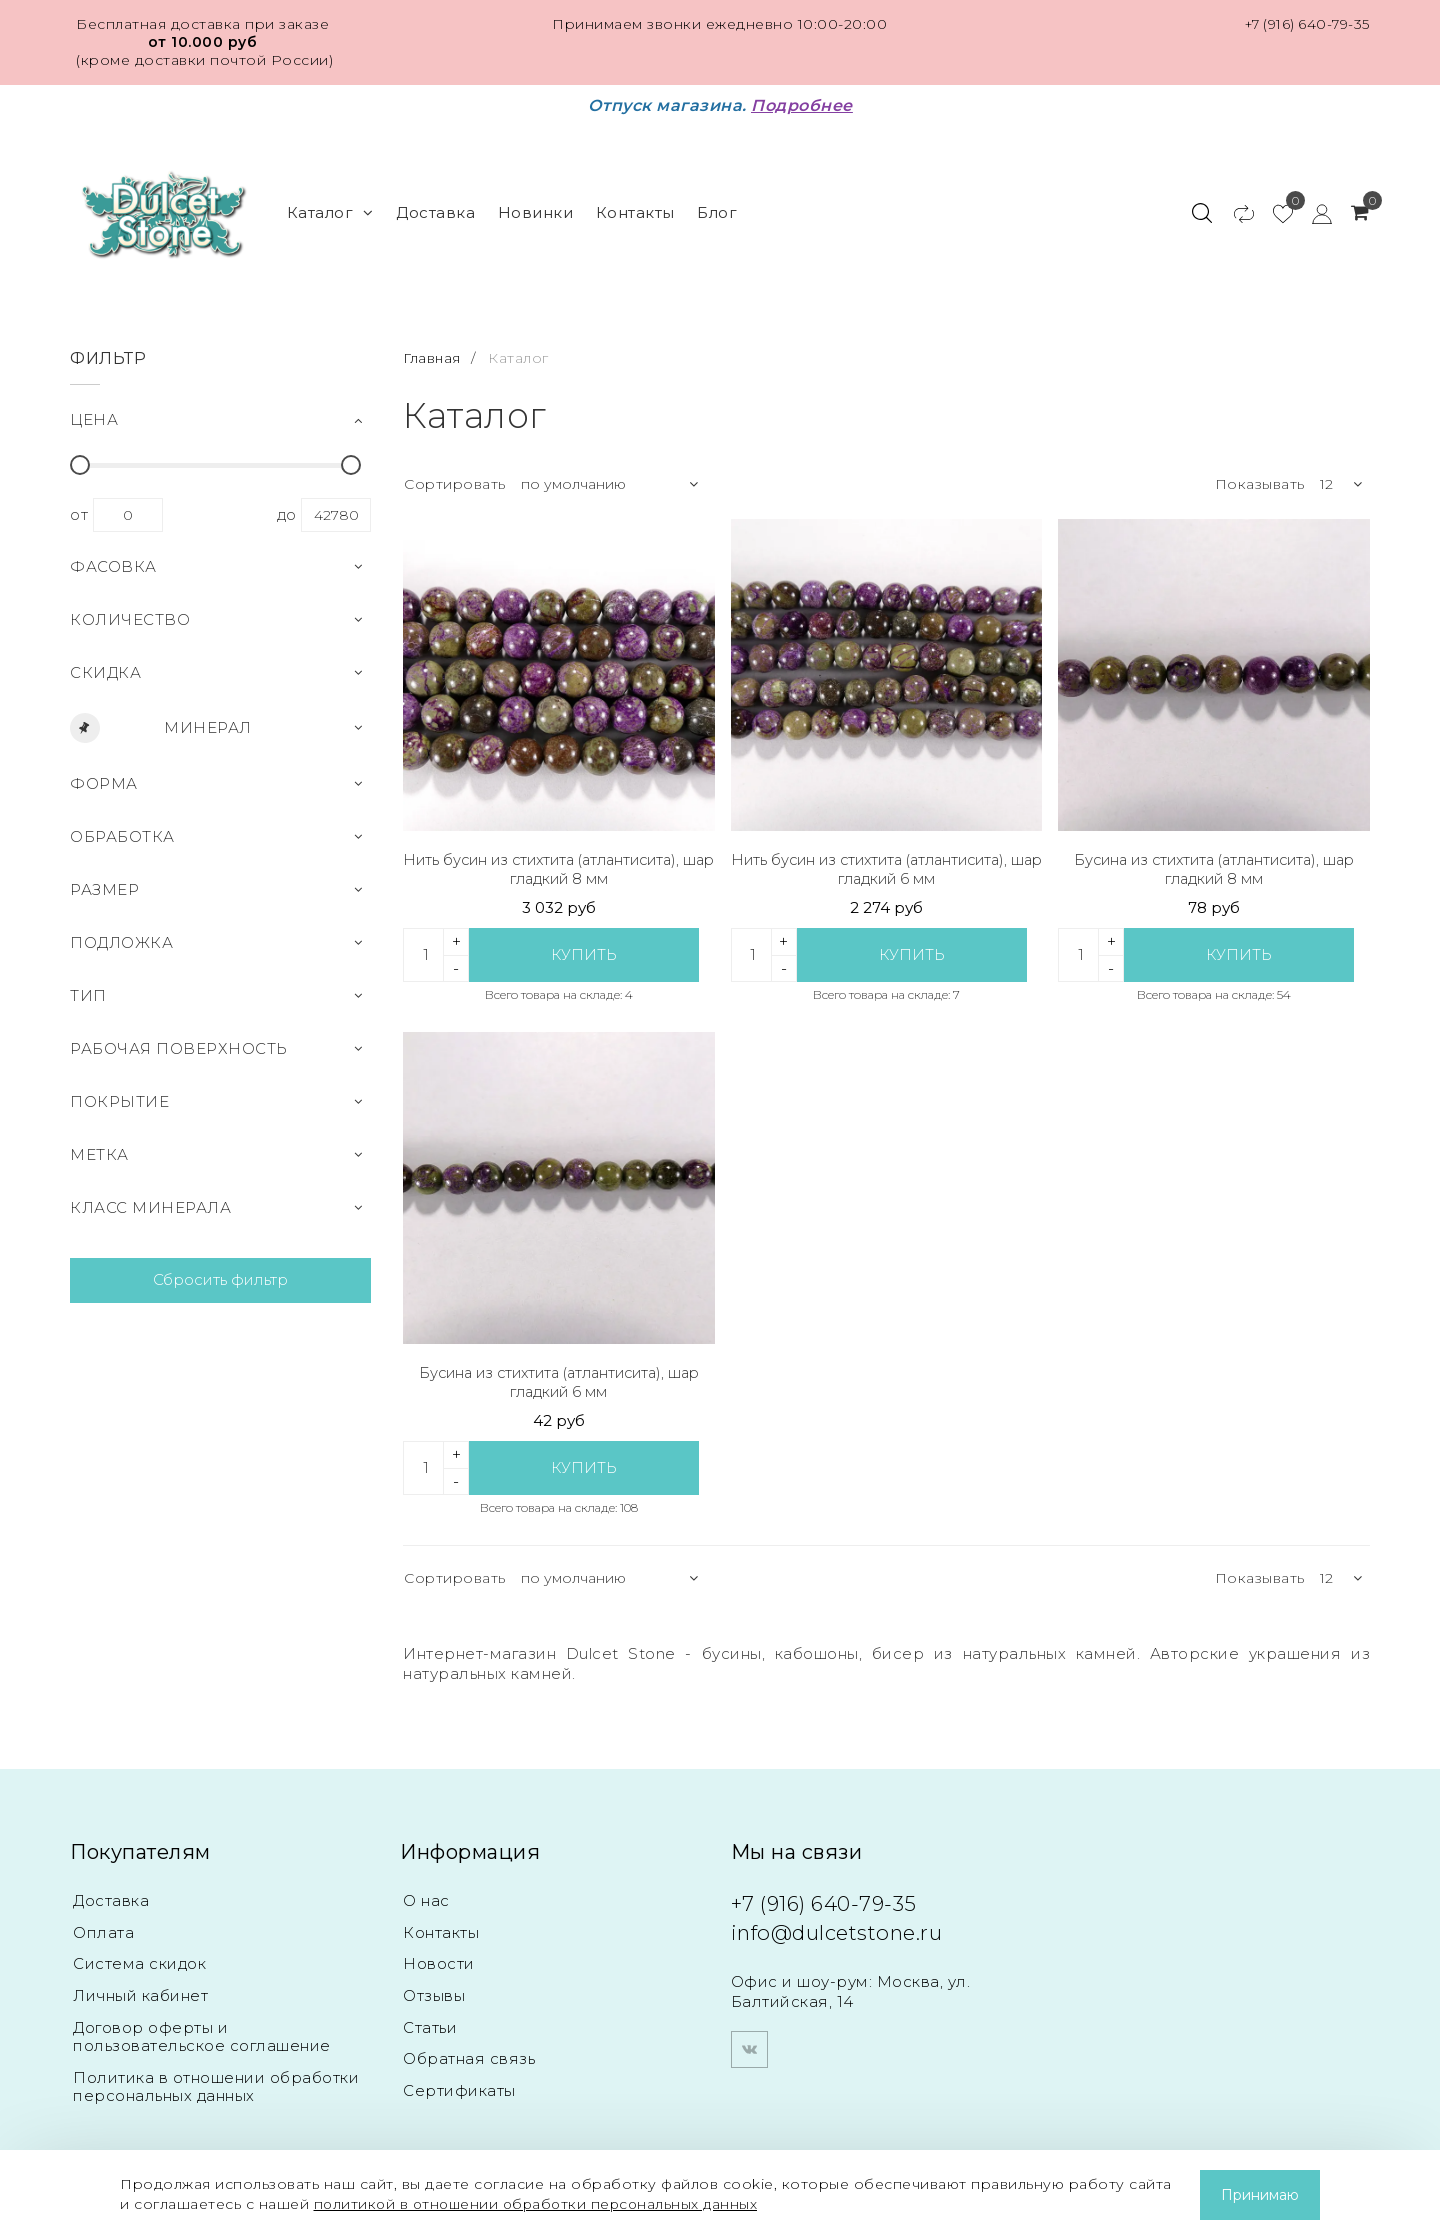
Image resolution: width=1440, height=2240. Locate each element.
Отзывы (434, 1990)
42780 (336, 505)
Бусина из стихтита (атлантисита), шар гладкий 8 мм (1214, 860)
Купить (584, 946)
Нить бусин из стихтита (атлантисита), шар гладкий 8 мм (558, 860)
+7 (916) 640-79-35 (1304, 24)
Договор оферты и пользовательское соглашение (202, 2031)
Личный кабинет (140, 1990)
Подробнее (802, 105)
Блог (717, 207)
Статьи (430, 2022)
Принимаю (1260, 2195)
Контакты (635, 207)
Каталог (330, 207)
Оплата (103, 1926)
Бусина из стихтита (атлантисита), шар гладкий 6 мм (558, 1375)
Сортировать (455, 475)
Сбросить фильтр (220, 1270)
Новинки (536, 207)
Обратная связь (469, 2054)
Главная (434, 348)
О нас (426, 1894)
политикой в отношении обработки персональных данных (542, 2204)
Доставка (435, 207)
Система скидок (139, 1958)
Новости (439, 1958)
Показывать (1260, 475)
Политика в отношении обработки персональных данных (216, 2081)
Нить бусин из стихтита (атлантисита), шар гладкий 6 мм (886, 860)
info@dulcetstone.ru (844, 1926)
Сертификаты (459, 2086)
